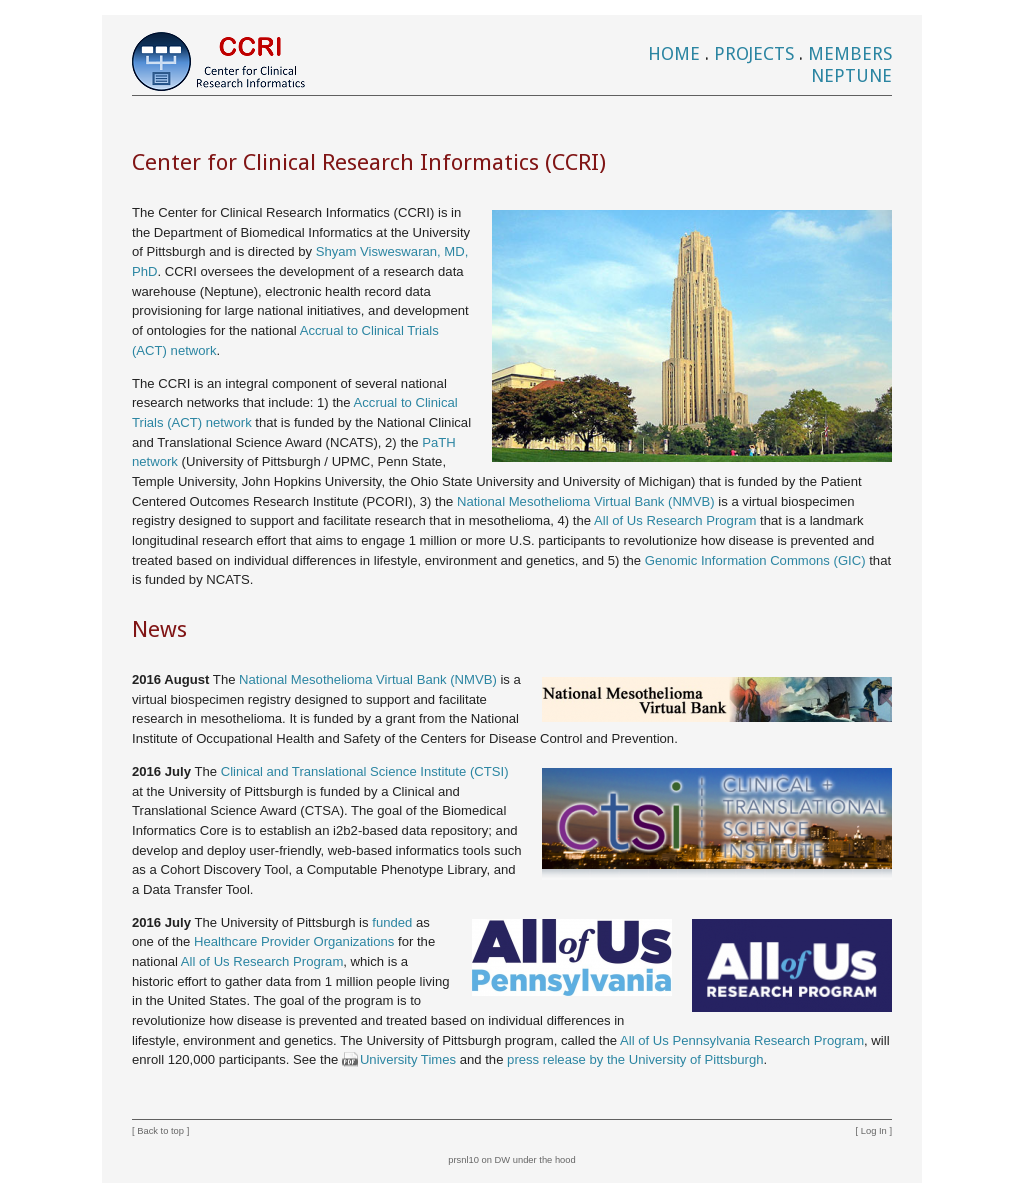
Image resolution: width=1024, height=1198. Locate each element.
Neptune (851, 75)
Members (850, 53)
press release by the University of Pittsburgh (635, 1059)
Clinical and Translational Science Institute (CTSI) (365, 771)
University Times (408, 1059)
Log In (874, 1131)
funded (392, 922)
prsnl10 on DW (479, 1160)
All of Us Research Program (675, 520)
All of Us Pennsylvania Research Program (742, 1040)
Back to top (160, 1131)
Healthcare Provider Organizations (294, 941)
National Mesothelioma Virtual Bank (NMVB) (586, 501)
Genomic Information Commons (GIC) (755, 560)
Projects (754, 53)
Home (674, 53)
